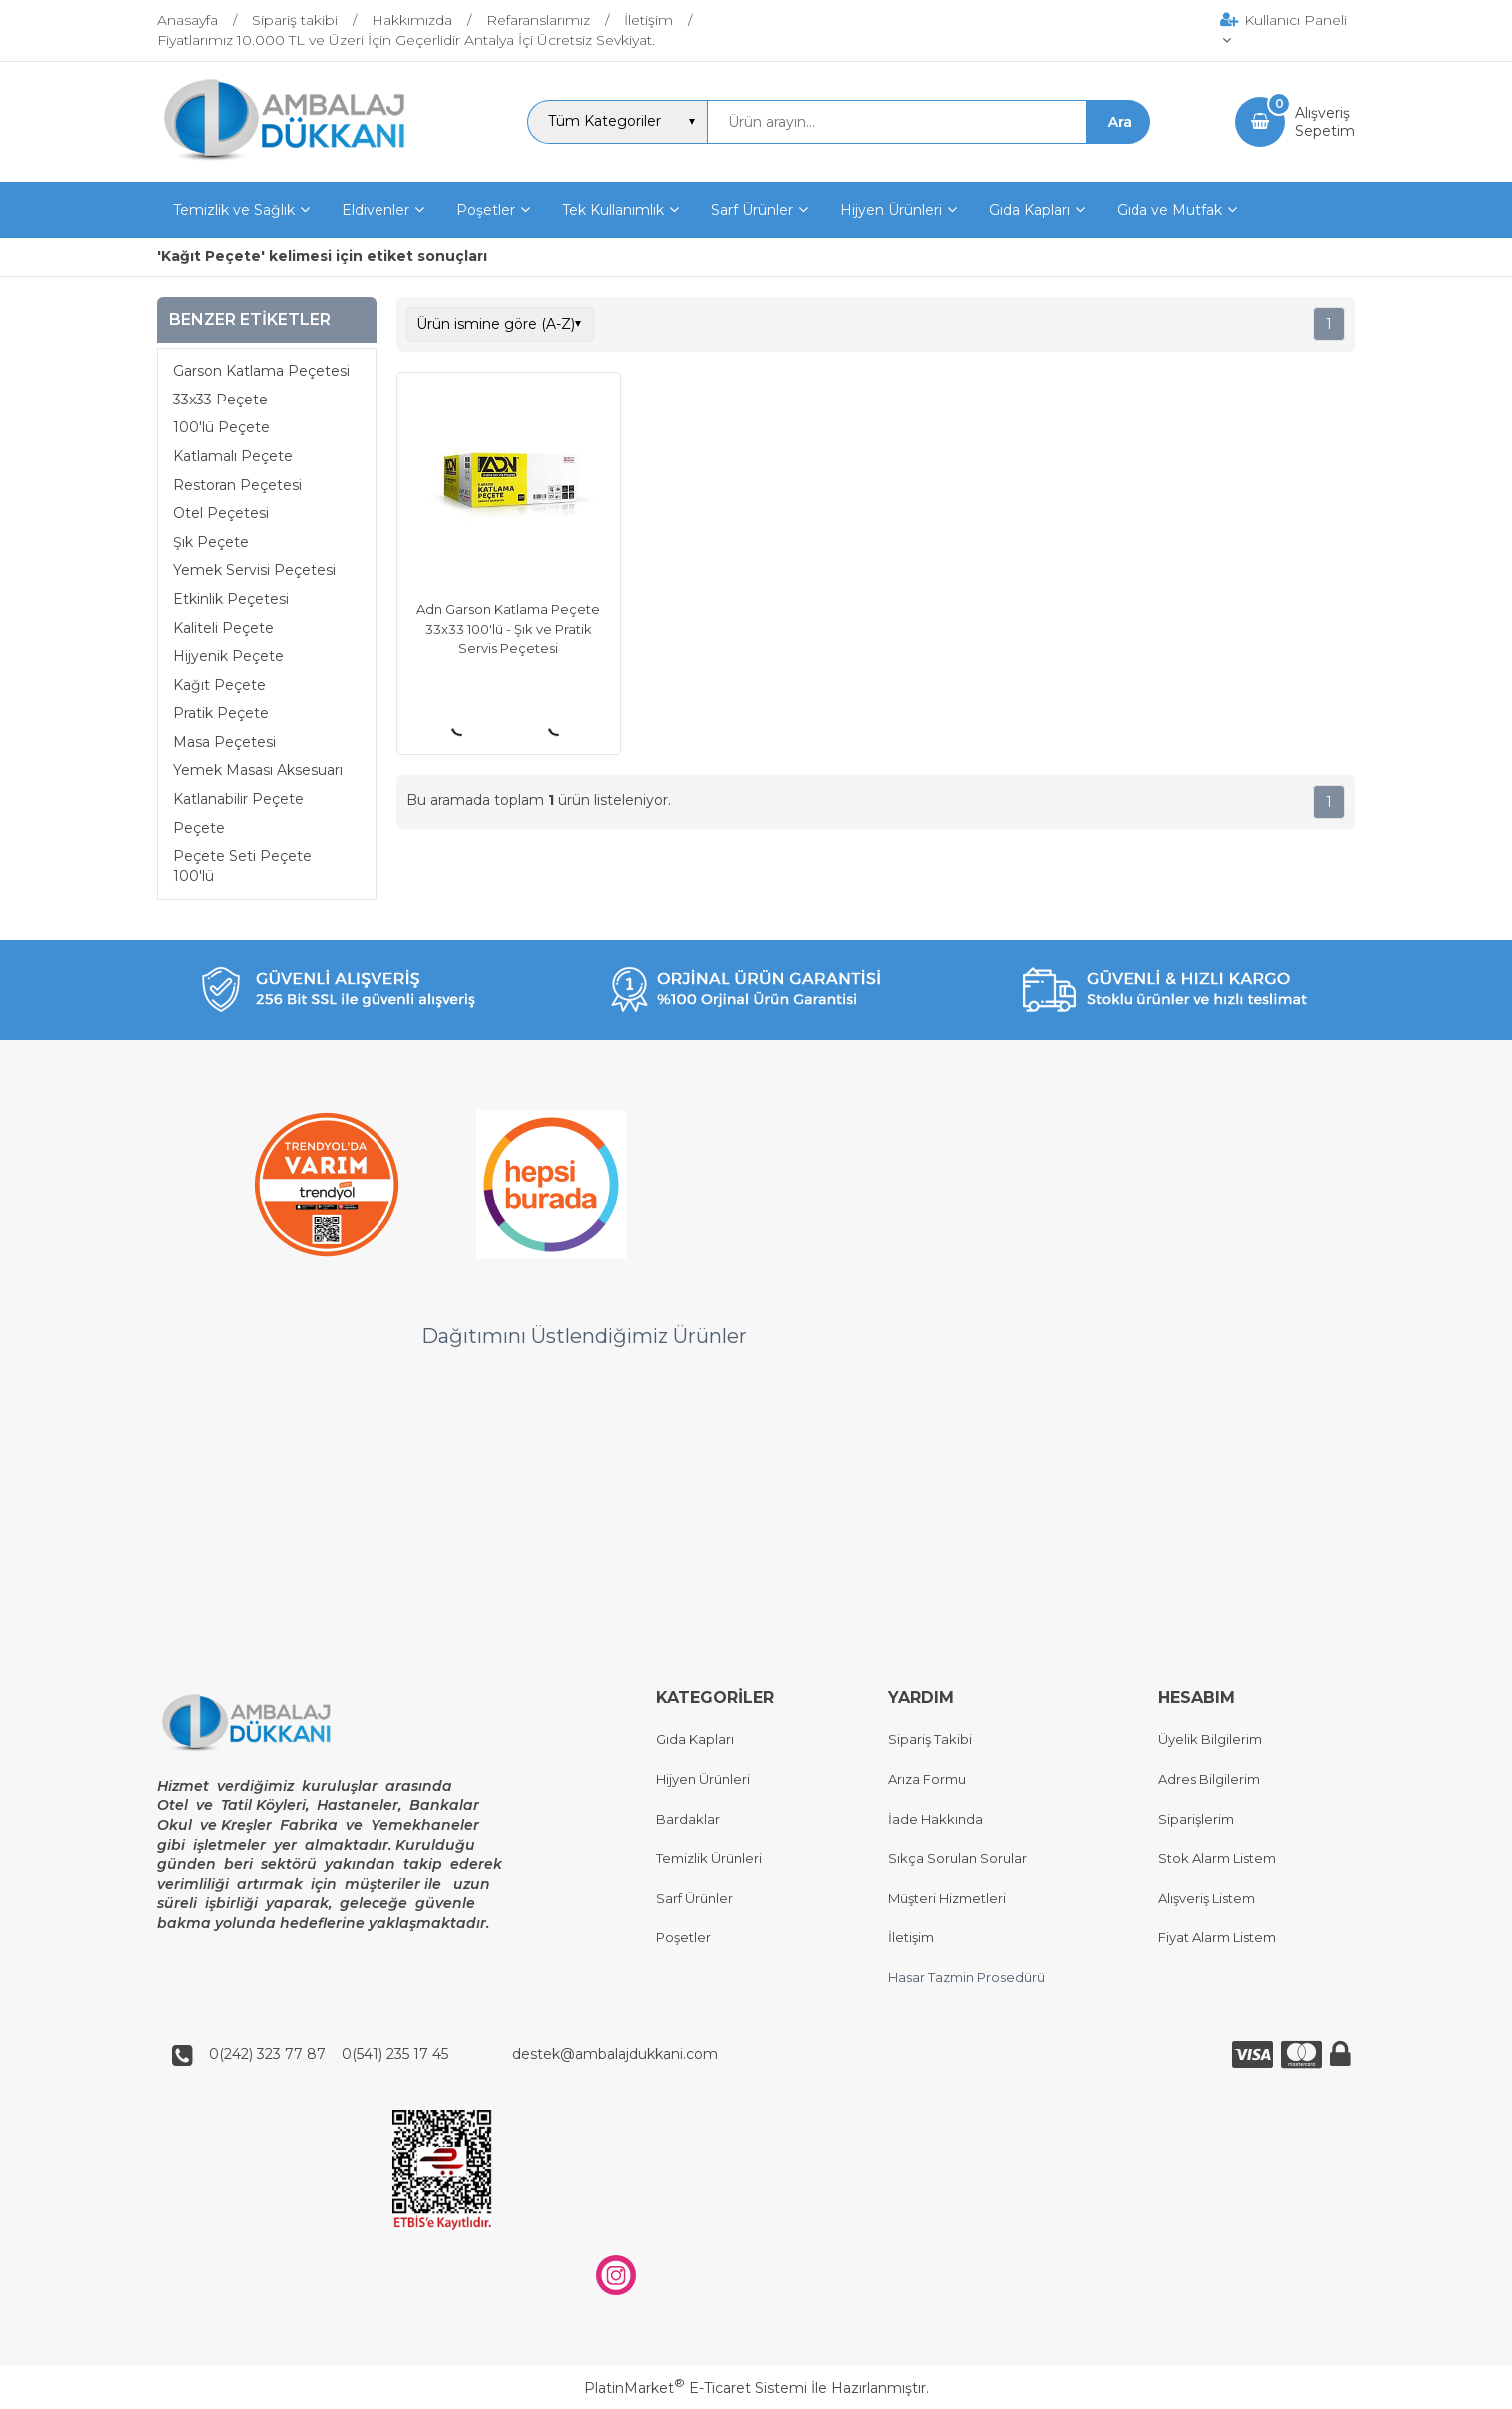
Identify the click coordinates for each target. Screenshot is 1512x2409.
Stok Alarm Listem (1217, 1859)
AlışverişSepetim (1325, 122)
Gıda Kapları (695, 1740)
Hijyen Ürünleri (703, 1779)
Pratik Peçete (221, 713)
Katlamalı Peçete (233, 456)
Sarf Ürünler (694, 1898)
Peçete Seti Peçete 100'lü (242, 866)
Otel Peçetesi (221, 513)
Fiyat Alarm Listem (1217, 1938)
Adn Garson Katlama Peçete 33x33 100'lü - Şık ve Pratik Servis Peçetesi (508, 628)
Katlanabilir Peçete (238, 799)
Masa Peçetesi (224, 742)
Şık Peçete (211, 542)
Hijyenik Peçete (228, 656)
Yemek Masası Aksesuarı (258, 770)
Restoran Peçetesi (237, 485)
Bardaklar (688, 1819)
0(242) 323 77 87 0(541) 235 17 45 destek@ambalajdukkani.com (457, 2055)
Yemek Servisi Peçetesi (254, 570)
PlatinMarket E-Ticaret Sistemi (695, 2388)
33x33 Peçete (220, 399)
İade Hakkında (935, 1819)
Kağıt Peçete (219, 685)
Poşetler (683, 1938)
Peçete (199, 828)
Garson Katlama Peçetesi (261, 371)
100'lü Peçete (221, 427)
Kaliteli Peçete (223, 628)
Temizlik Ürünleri (709, 1859)
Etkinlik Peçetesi (231, 599)
